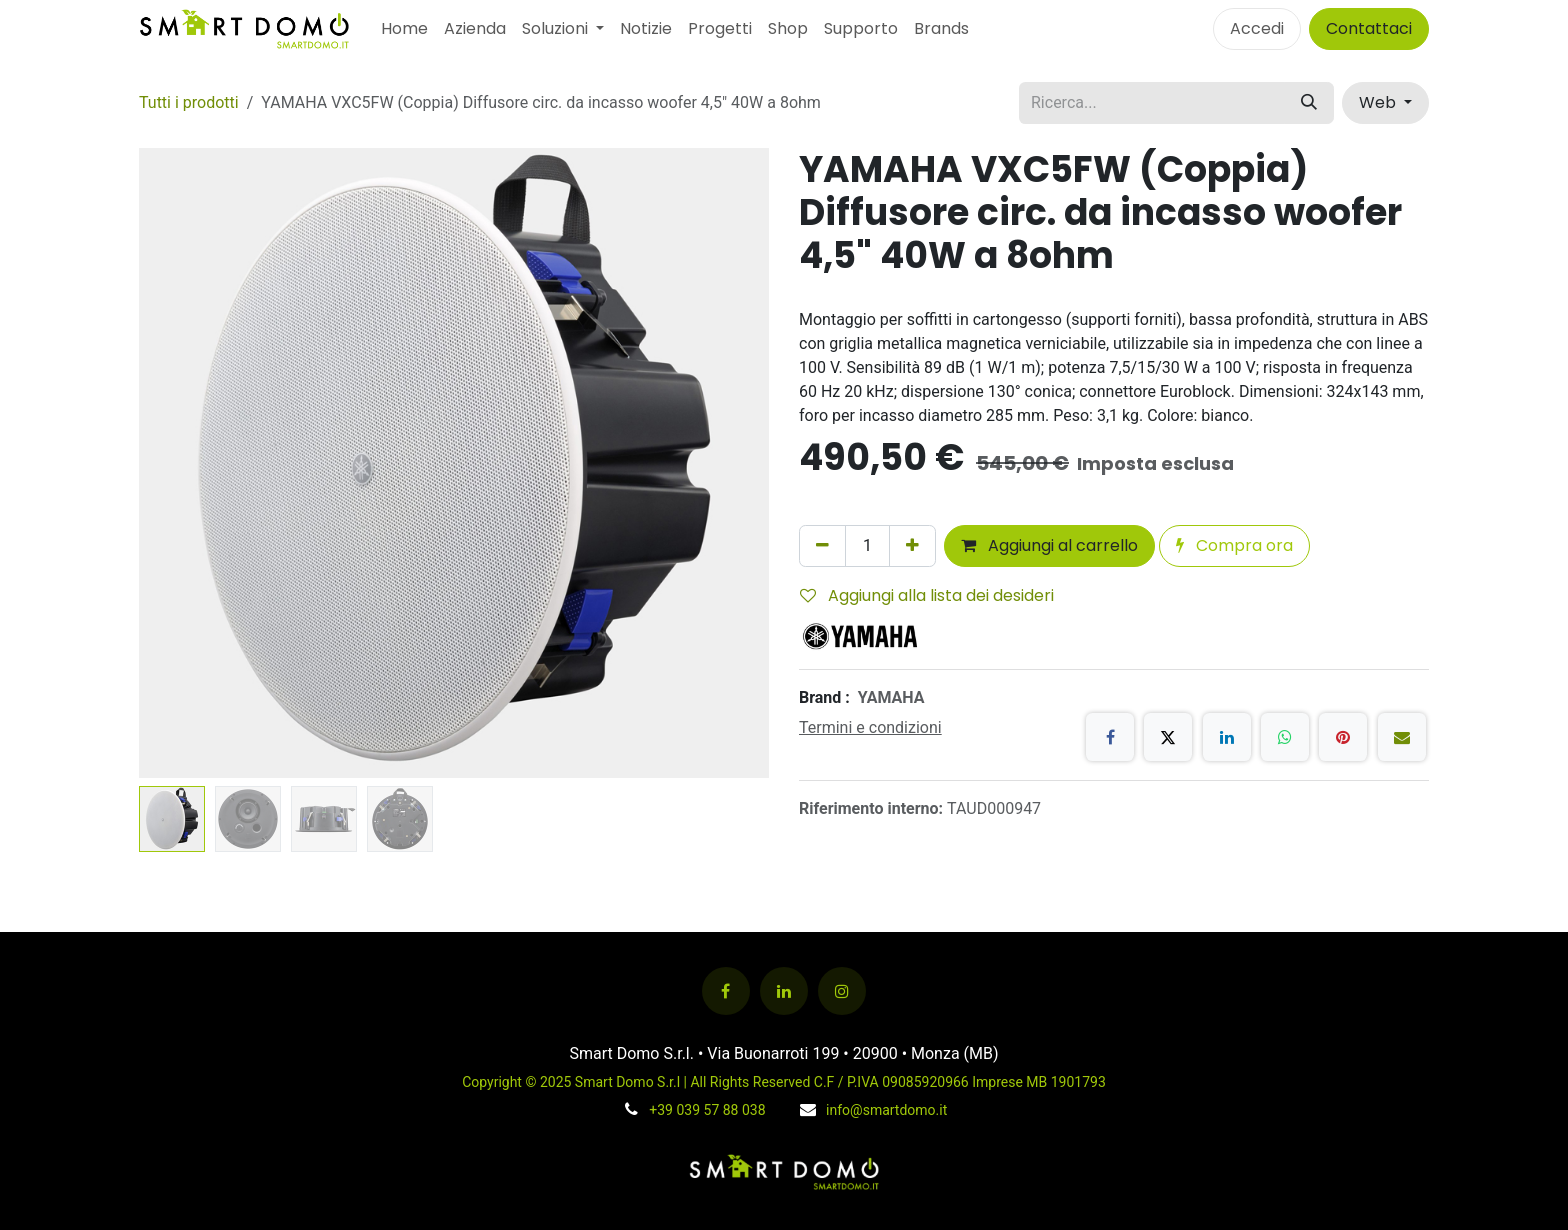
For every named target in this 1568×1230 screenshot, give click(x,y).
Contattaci (1369, 28)
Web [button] (1379, 102)
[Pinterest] (1343, 737)
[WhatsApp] (1285, 737)
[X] (1168, 737)
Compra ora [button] (1234, 545)
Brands (941, 28)
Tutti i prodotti (189, 102)
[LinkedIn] (1227, 737)
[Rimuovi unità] (822, 546)
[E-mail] (1402, 737)
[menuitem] (404, 29)
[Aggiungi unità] (912, 546)
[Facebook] (1110, 737)
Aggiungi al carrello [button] (1049, 545)
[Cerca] (1309, 103)
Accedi (1257, 28)
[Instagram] (842, 991)
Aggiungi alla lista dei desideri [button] (927, 595)
